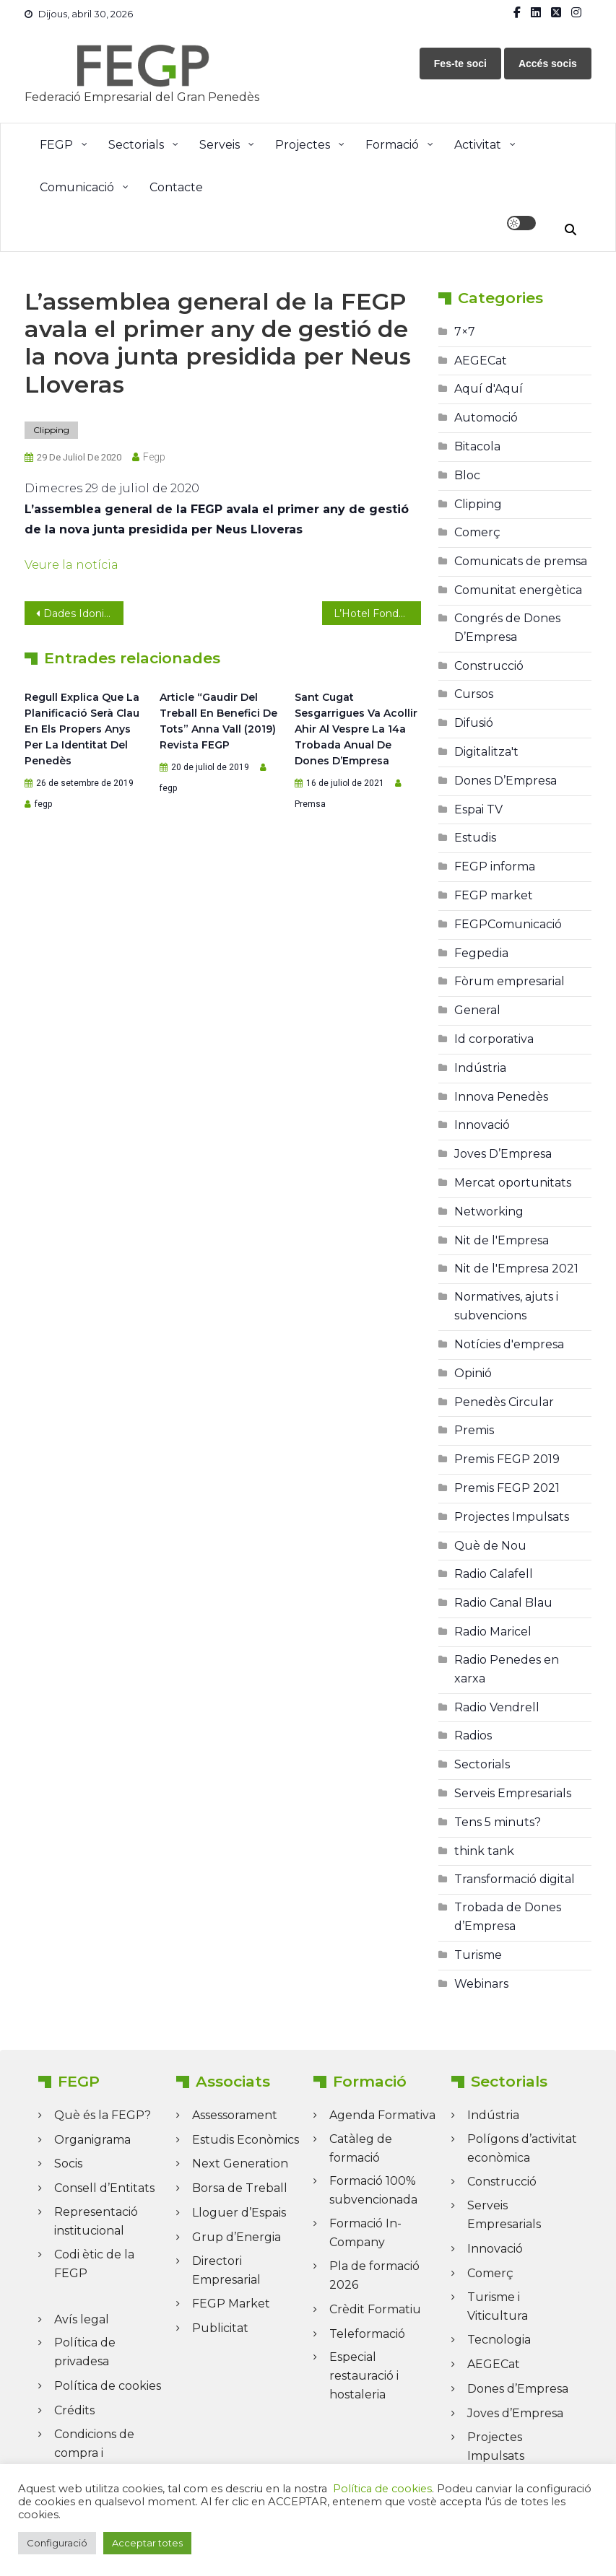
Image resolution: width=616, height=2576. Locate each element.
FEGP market (493, 895)
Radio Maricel (493, 1631)
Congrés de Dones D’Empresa (507, 627)
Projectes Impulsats (511, 1517)
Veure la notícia (71, 565)
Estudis (475, 837)
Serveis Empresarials (512, 1793)
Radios (473, 1735)
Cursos (473, 694)
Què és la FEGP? (102, 2115)
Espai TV (478, 809)
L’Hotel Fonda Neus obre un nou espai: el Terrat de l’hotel (377, 613)
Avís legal (81, 2319)
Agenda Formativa (382, 2115)
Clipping (51, 429)
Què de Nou (490, 1546)
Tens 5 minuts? (497, 1822)
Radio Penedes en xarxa (506, 1669)
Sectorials (136, 145)
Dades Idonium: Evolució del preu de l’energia (83, 613)
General (477, 1010)
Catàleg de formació (360, 2148)
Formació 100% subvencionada (373, 2190)
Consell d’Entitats (104, 2188)
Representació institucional (96, 2221)
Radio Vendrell (496, 1707)
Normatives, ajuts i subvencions (506, 1306)
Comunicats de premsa (520, 561)
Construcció (489, 666)
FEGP (56, 145)
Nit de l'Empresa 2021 (516, 1268)
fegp (154, 457)
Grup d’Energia (236, 2237)
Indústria (480, 1068)
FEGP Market (231, 2303)
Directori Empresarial (226, 2270)
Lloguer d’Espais (239, 2212)
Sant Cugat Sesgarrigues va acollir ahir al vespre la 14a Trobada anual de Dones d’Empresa (356, 729)
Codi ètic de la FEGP (94, 2264)
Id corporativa (494, 1039)
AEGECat (480, 360)
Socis (68, 2163)
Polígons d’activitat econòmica (522, 2148)
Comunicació (77, 187)
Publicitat (220, 2328)
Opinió (473, 1373)
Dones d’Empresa (517, 2389)
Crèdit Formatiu (375, 2309)
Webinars (481, 1984)
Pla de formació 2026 (374, 2275)
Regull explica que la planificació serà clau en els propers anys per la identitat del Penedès (82, 729)
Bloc (467, 475)
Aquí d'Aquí (488, 389)
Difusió (473, 723)
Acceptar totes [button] (147, 2543)
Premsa (310, 804)
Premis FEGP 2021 (507, 1488)
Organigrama (92, 2140)
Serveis (219, 145)
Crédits (74, 2410)
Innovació (482, 1125)
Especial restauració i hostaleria (364, 2375)
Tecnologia (499, 2339)
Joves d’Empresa (515, 2413)
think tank (484, 1851)
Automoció (486, 417)
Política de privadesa (85, 2352)
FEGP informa (494, 866)
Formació (392, 145)
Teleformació (367, 2334)
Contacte (176, 187)
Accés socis (548, 63)
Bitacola (477, 446)
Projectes (302, 145)
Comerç (477, 532)
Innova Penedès (501, 1097)
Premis (474, 1430)
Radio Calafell (493, 1574)
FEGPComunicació (508, 924)
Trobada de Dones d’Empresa (507, 1916)
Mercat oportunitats (512, 1182)
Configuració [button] (57, 2543)
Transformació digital (514, 1879)
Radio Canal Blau (503, 1603)
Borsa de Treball (239, 2188)
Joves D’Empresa (503, 1154)
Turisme (478, 1955)
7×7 (464, 332)
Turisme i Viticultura (497, 2306)
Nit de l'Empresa (501, 1240)
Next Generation (240, 2163)
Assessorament (234, 2115)
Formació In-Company (365, 2233)
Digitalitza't (486, 752)
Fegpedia (481, 953)
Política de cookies (107, 2386)
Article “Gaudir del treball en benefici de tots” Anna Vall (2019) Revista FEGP (218, 721)
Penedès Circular (504, 1402)
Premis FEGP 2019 (507, 1459)
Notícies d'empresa (509, 1344)
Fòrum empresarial (509, 981)
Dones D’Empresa (505, 780)
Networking (489, 1211)
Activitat (477, 145)
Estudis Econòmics (245, 2140)
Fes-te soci (460, 63)
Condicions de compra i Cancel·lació (94, 2453)
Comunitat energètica (518, 590)
